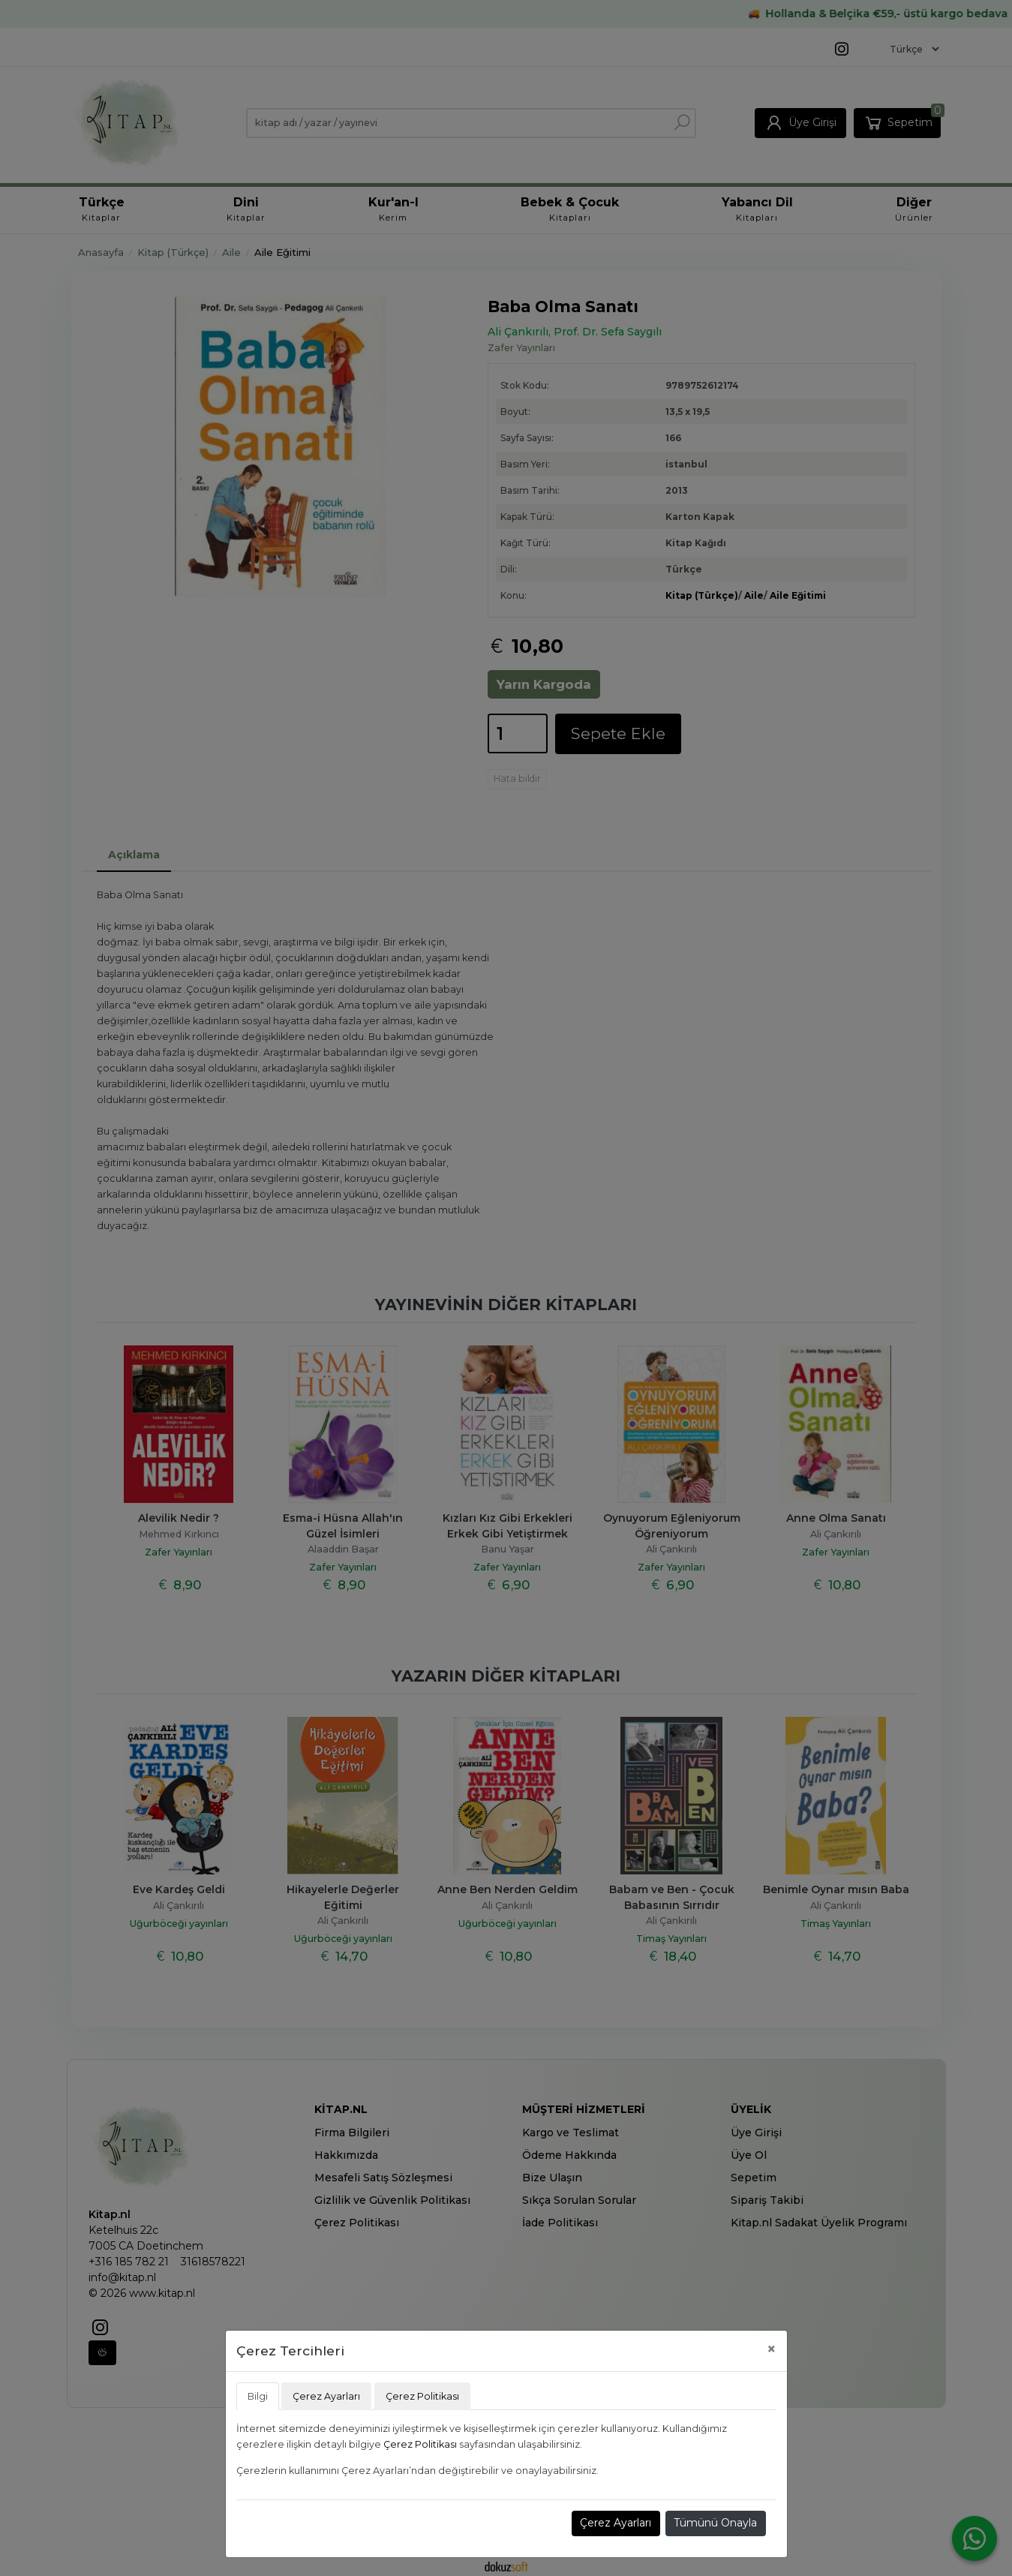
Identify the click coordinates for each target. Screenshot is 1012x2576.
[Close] (771, 2349)
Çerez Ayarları (615, 2522)
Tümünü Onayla (715, 2522)
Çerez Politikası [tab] (422, 2396)
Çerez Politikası (420, 2444)
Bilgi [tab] (258, 2396)
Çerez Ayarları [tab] (326, 2396)
